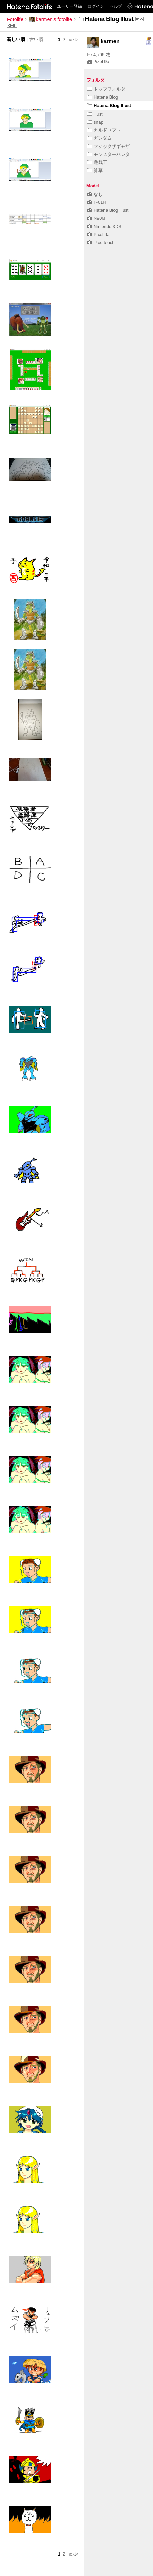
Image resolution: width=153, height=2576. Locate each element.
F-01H (96, 202)
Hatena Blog (102, 97)
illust (95, 114)
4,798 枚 (98, 54)
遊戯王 (97, 162)
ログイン (95, 6)
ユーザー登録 (69, 6)
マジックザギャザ (108, 146)
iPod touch (100, 242)
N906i (96, 218)
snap (95, 122)
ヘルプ (116, 6)
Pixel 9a (98, 61)
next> (72, 39)
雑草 (95, 170)
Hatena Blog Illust (109, 105)
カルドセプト (104, 130)
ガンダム (99, 138)
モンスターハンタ (108, 154)
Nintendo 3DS (104, 226)
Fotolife (15, 19)
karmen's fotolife (50, 19)
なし (95, 194)
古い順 (36, 39)
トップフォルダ (106, 89)
